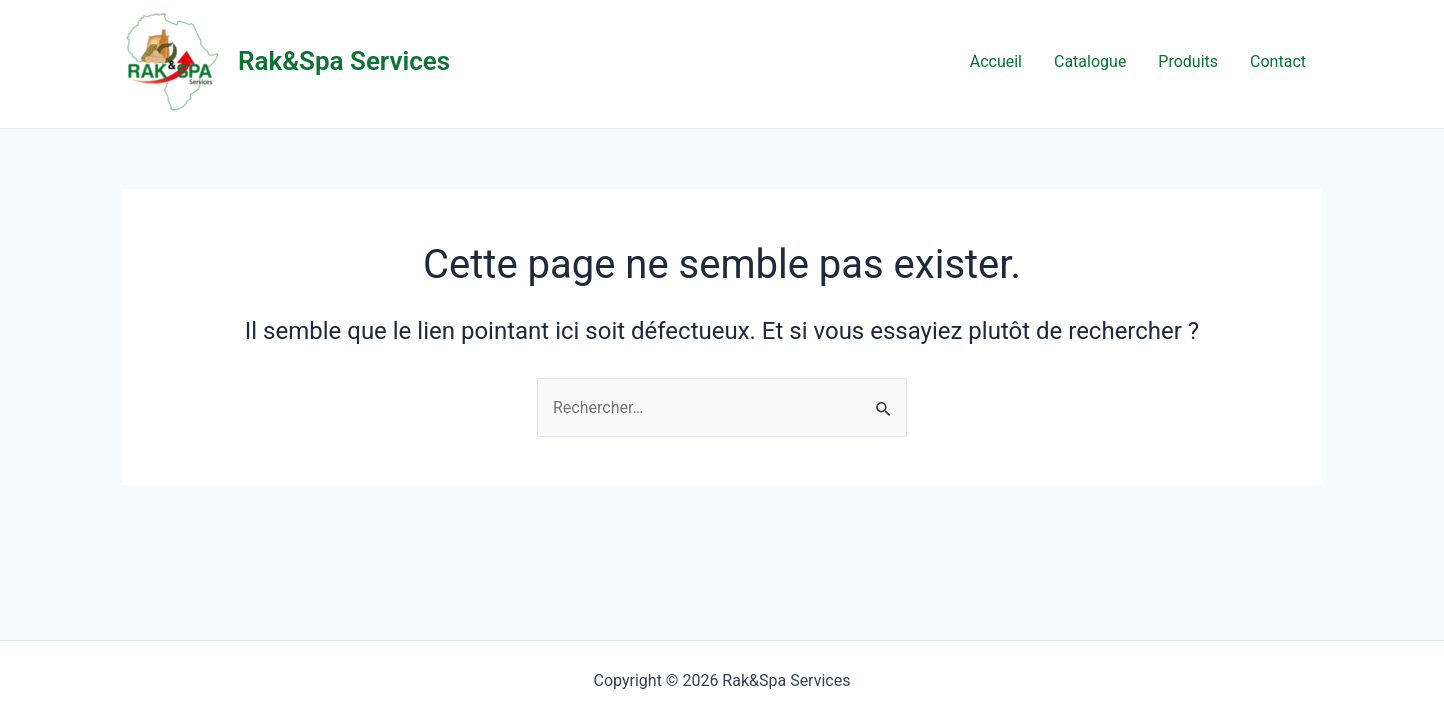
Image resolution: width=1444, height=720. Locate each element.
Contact (1278, 61)
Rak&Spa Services (344, 61)
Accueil (996, 61)
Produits (1188, 61)
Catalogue (1090, 61)
